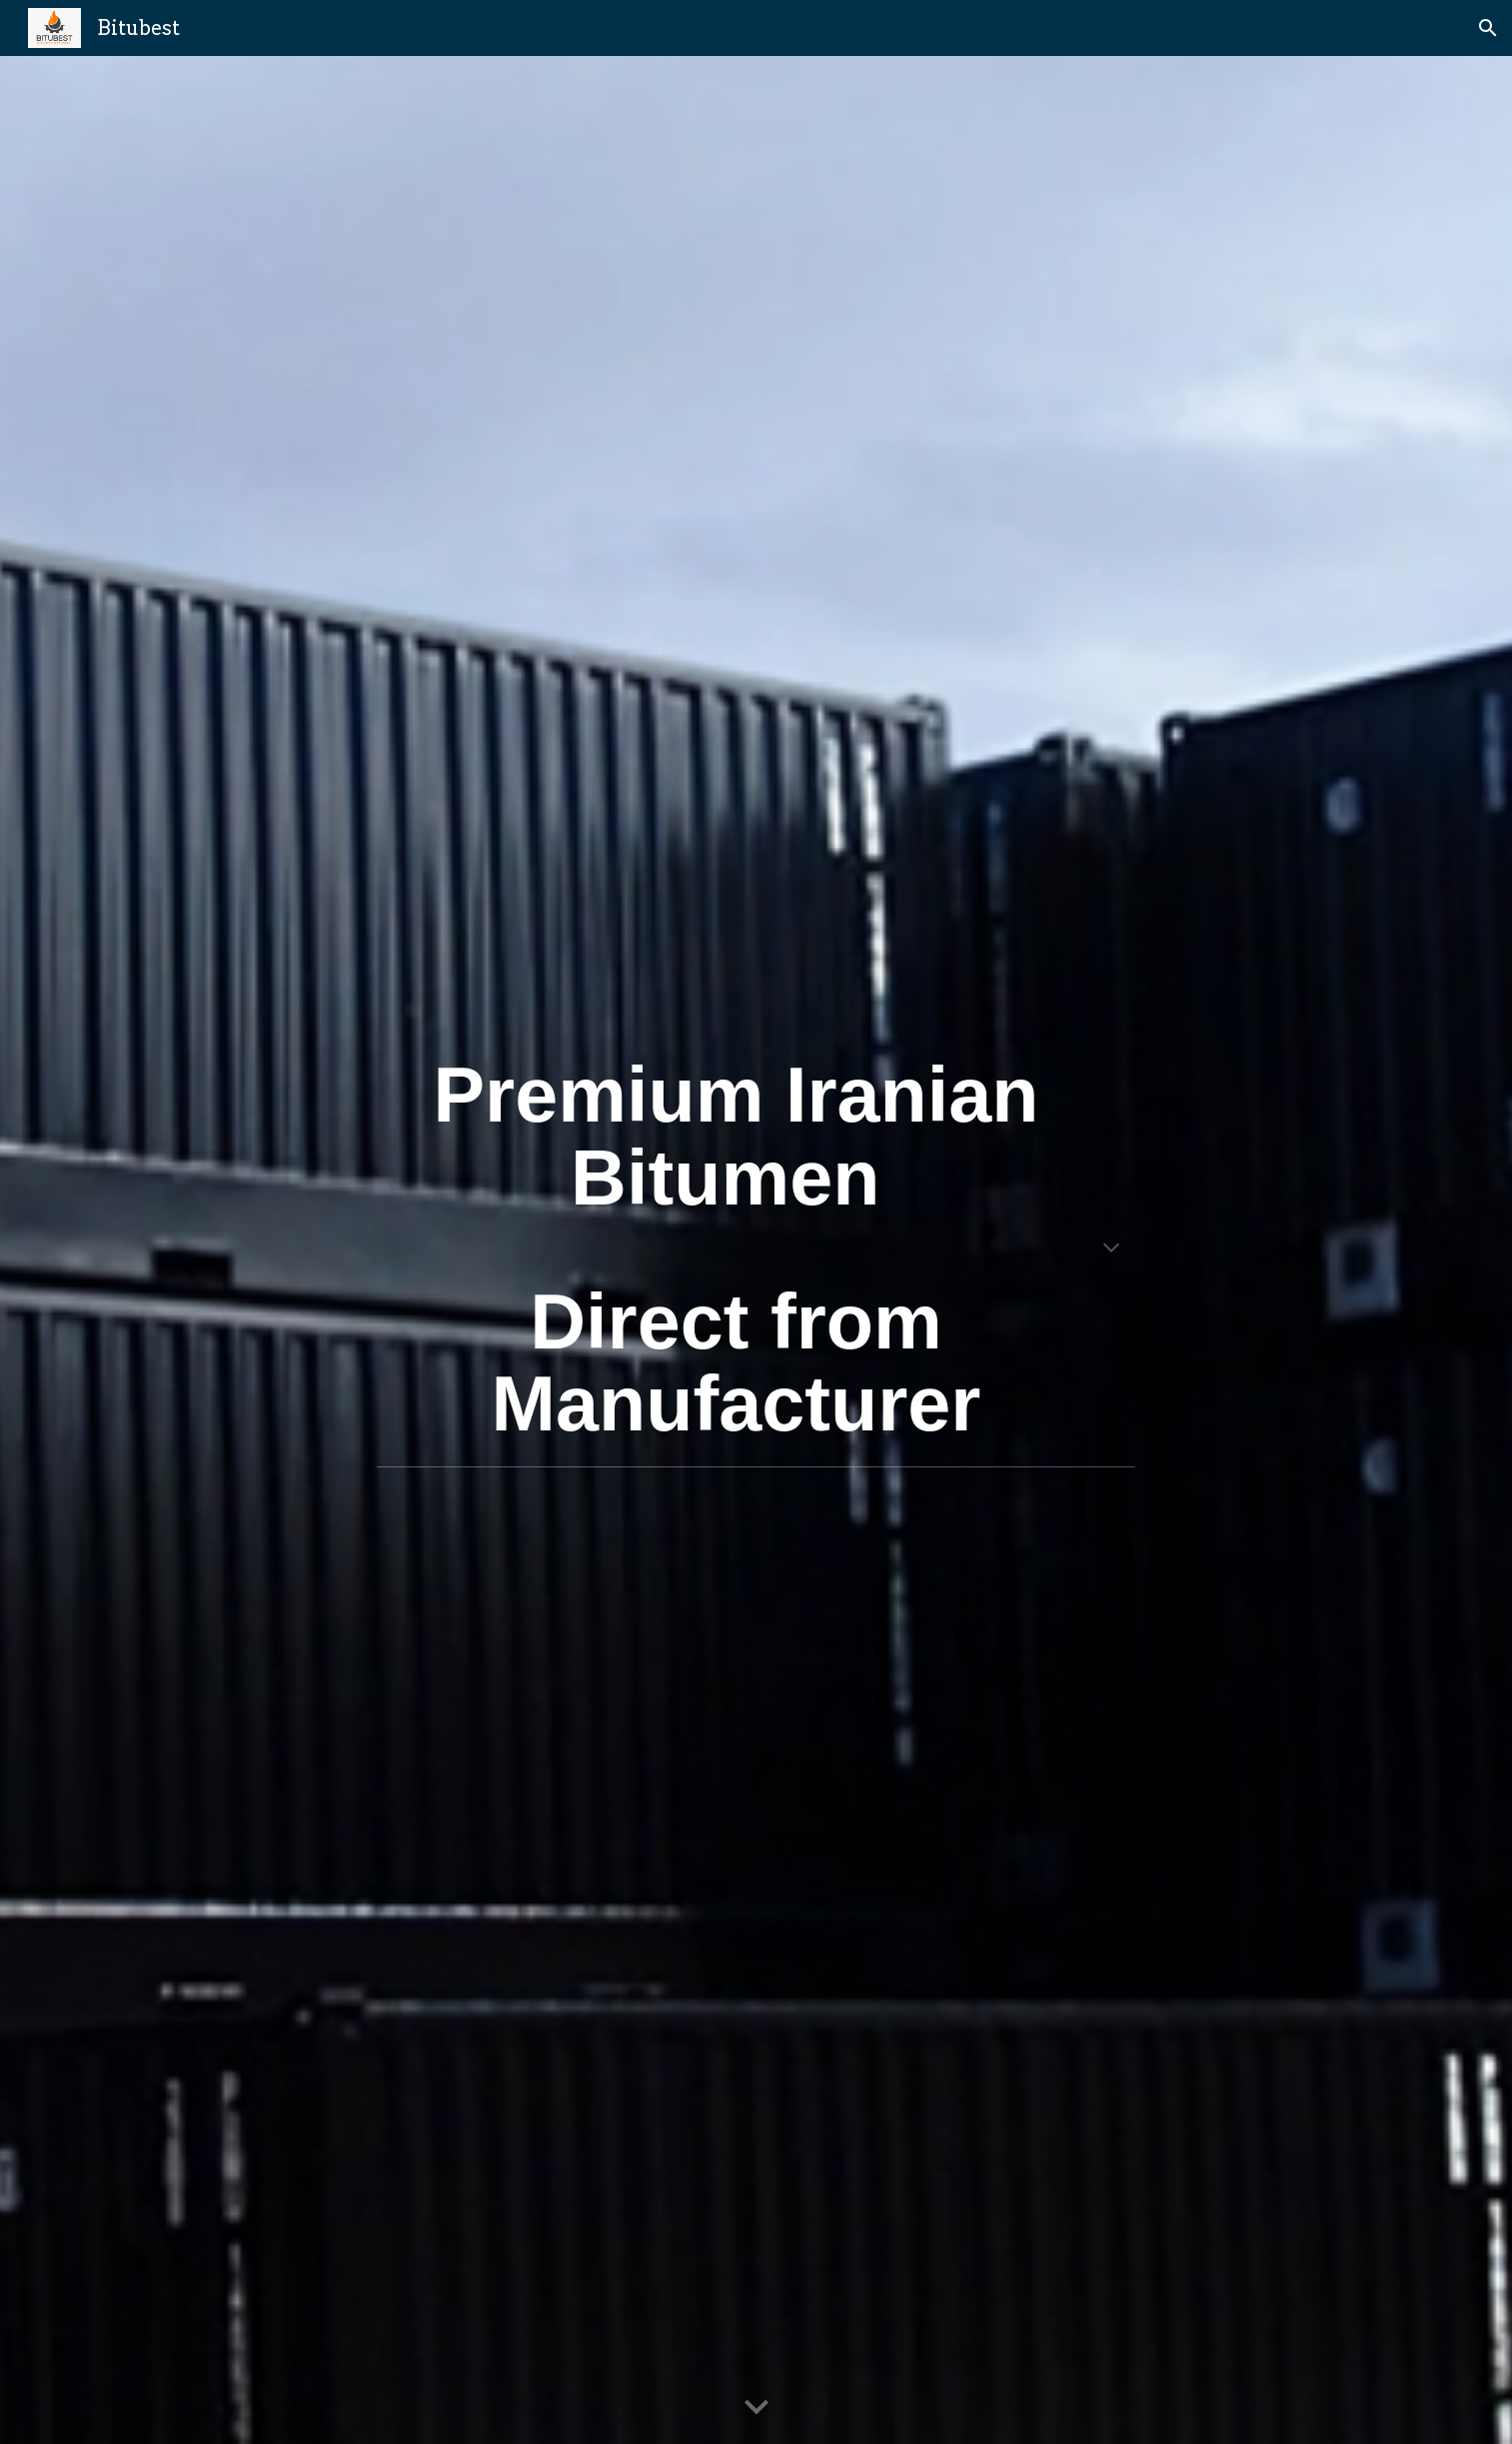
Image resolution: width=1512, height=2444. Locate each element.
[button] (1488, 28)
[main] (756, 1250)
